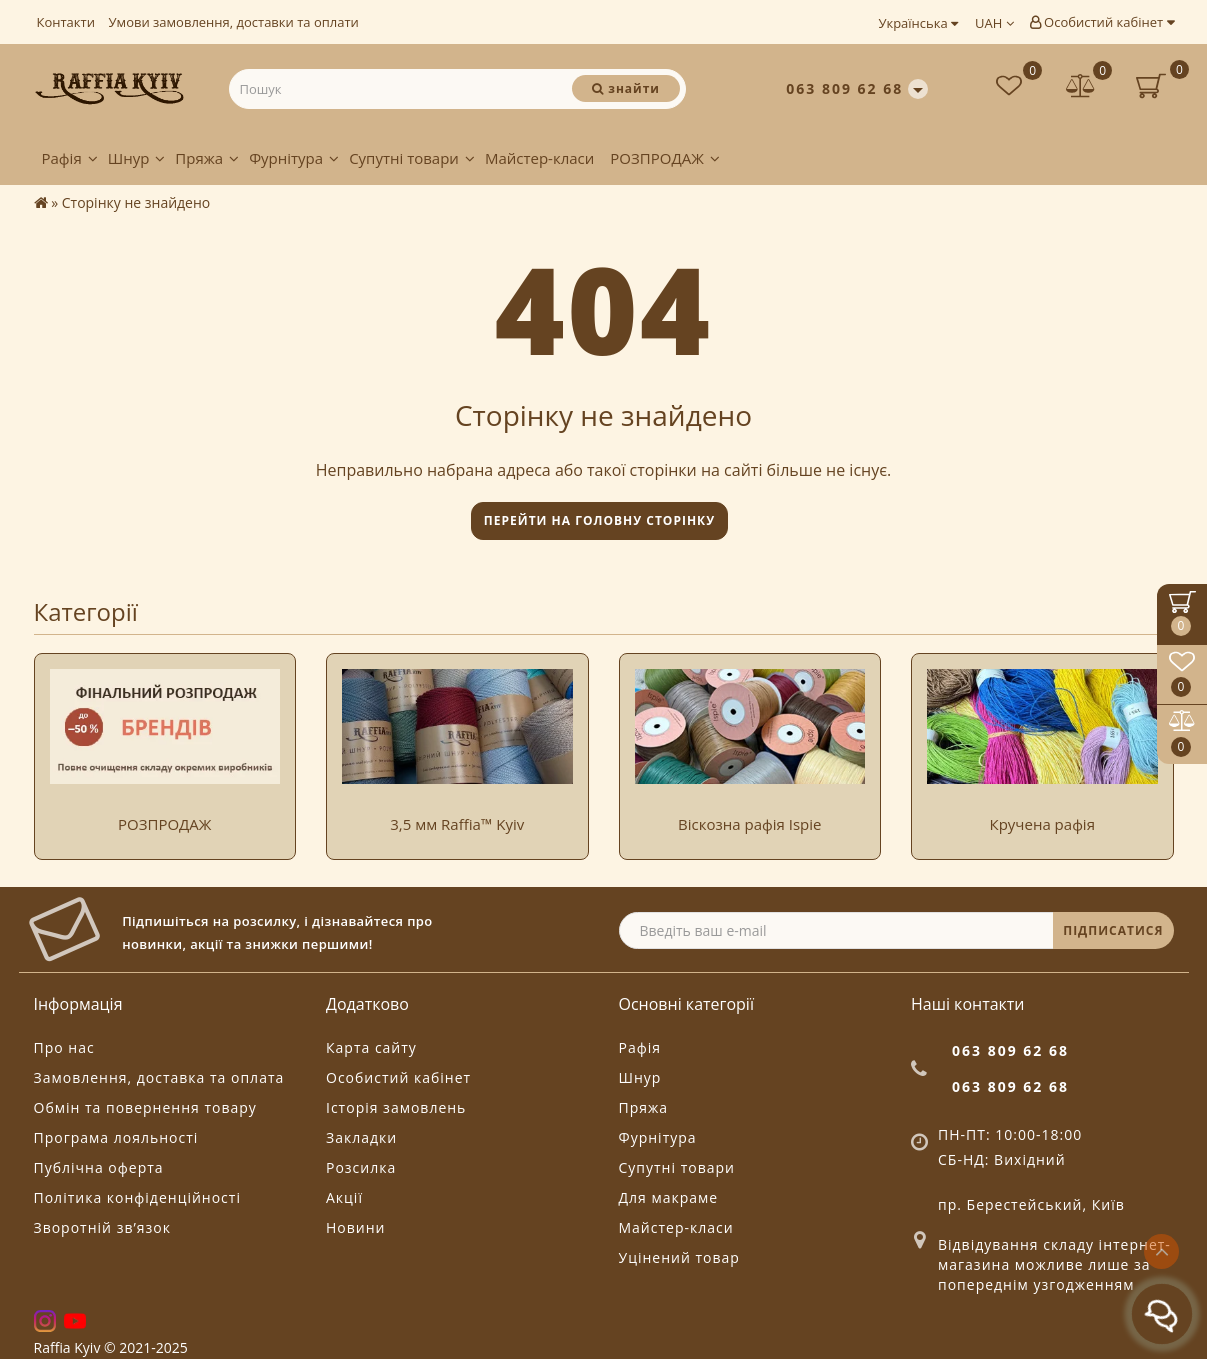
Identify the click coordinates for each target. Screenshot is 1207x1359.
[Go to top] (1161, 1251)
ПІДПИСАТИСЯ (1113, 930)
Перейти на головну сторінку (599, 520)
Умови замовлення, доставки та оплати (234, 22)
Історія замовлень (396, 1107)
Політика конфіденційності (137, 1197)
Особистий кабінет (1102, 22)
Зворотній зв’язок (102, 1227)
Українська (918, 23)
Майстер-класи (539, 158)
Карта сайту (371, 1047)
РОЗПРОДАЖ (664, 158)
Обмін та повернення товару (145, 1107)
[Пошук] (626, 88)
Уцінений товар (679, 1257)
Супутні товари (412, 158)
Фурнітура (294, 158)
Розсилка (361, 1167)
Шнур (137, 158)
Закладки (361, 1137)
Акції (344, 1197)
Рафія (70, 158)
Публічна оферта (99, 1167)
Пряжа (207, 158)
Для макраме (669, 1197)
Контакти (66, 22)
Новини (355, 1227)
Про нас (64, 1047)
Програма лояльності (116, 1137)
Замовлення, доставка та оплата (159, 1077)
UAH (994, 23)
